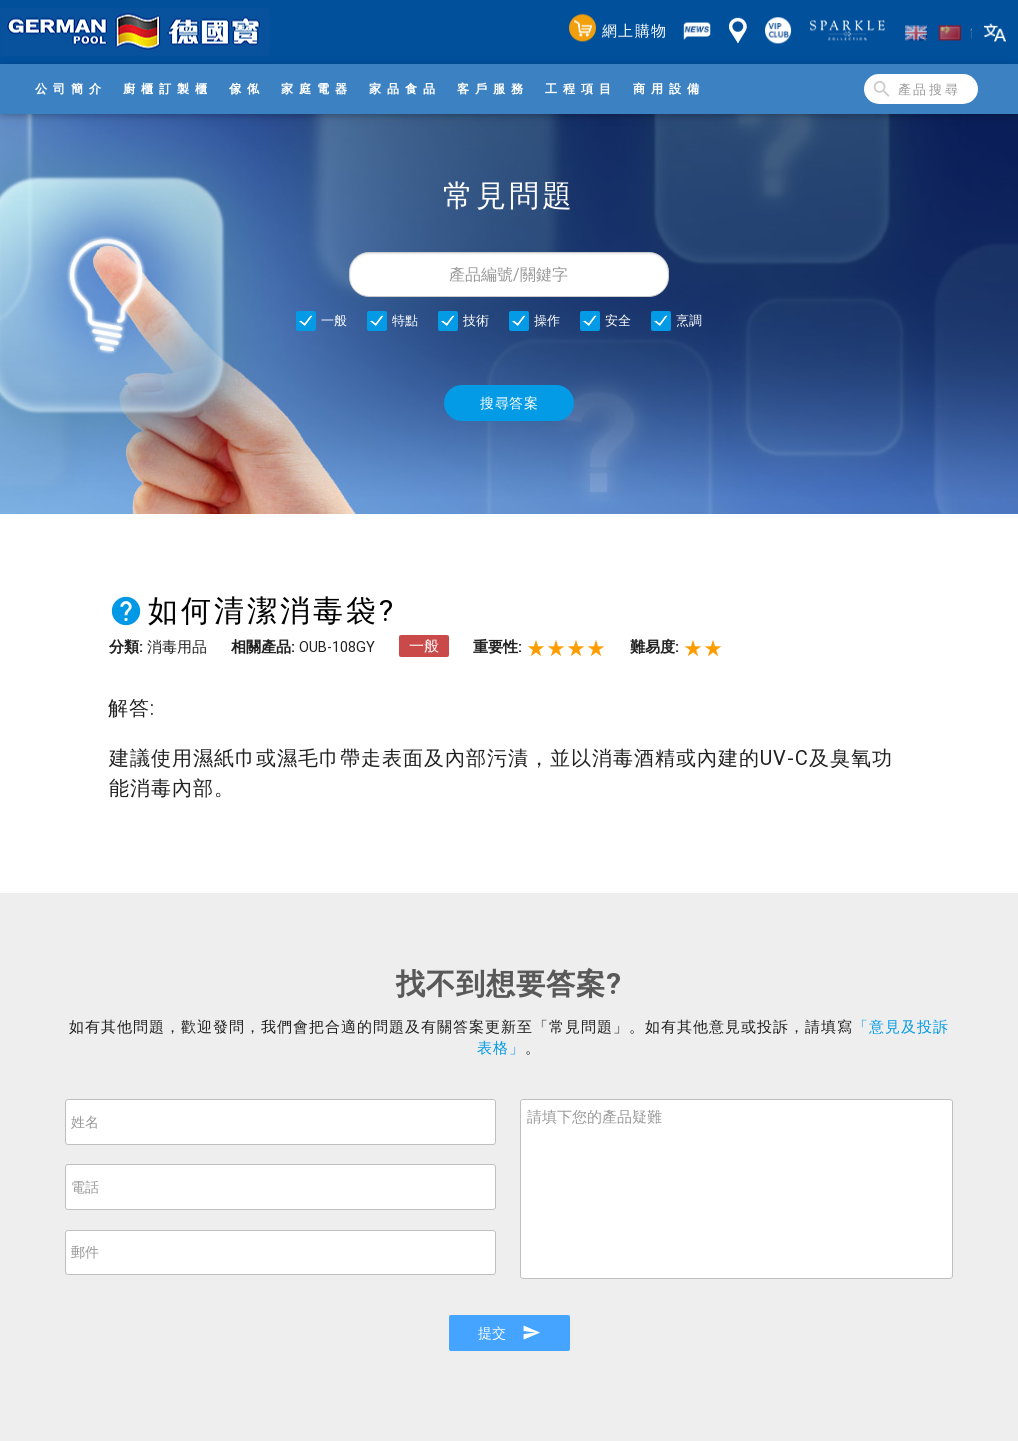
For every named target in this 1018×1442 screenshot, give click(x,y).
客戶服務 (493, 88)
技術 (476, 320)
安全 (618, 320)
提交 (508, 1334)
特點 (405, 320)
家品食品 (405, 88)
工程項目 (581, 88)
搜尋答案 (509, 403)
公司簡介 (71, 88)
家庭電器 (317, 88)
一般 (334, 320)
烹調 (689, 320)
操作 (547, 320)
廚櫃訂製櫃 (168, 88)
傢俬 (247, 88)
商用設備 (669, 88)
